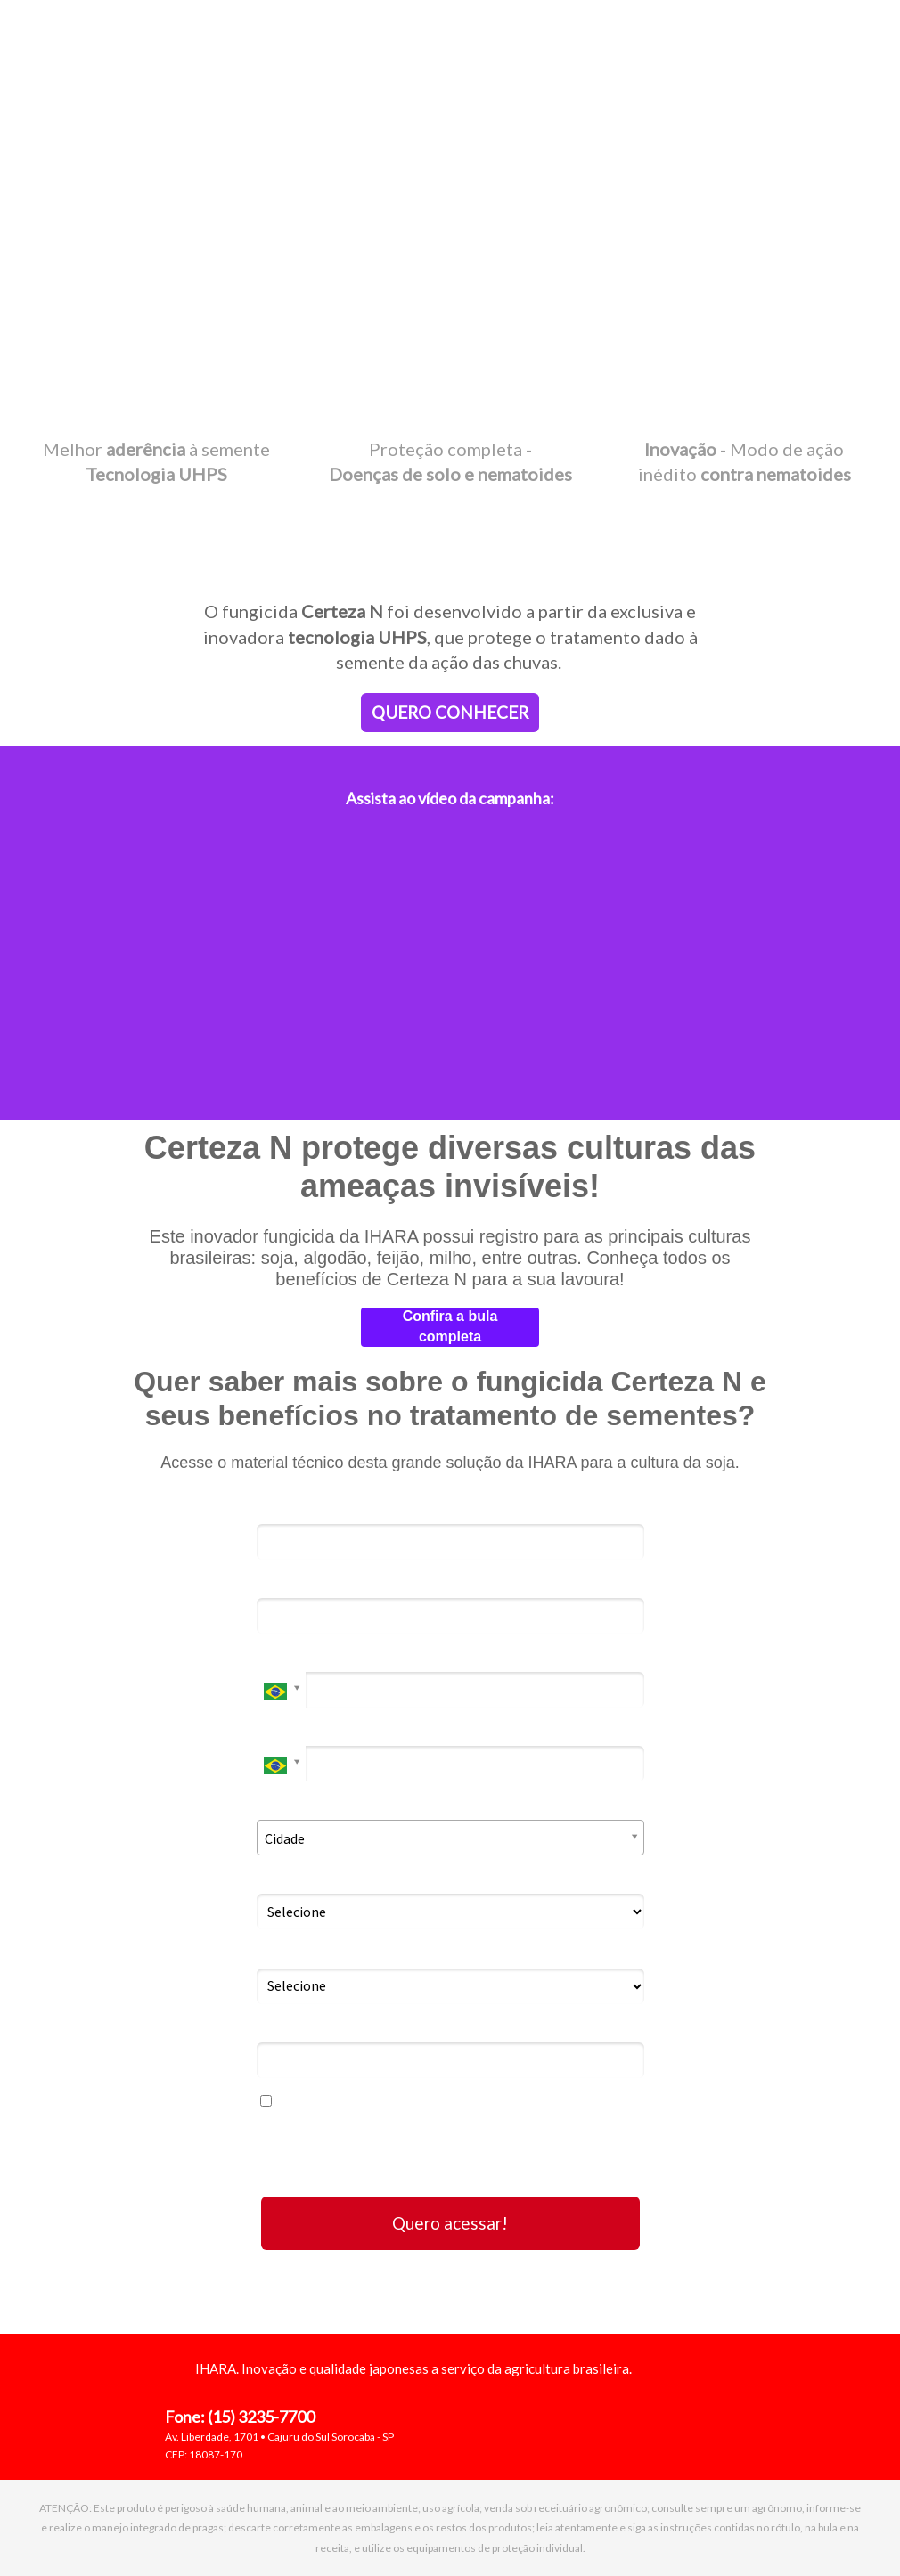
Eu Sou (278, 1878)
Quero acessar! (450, 2223)
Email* (278, 1582)
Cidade (281, 1804)
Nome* (280, 1508)
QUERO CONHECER (450, 712)
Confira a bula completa (450, 1326)
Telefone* (289, 1656)
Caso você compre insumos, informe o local (400, 1952)
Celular (281, 1730)
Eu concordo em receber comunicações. (398, 2100)
